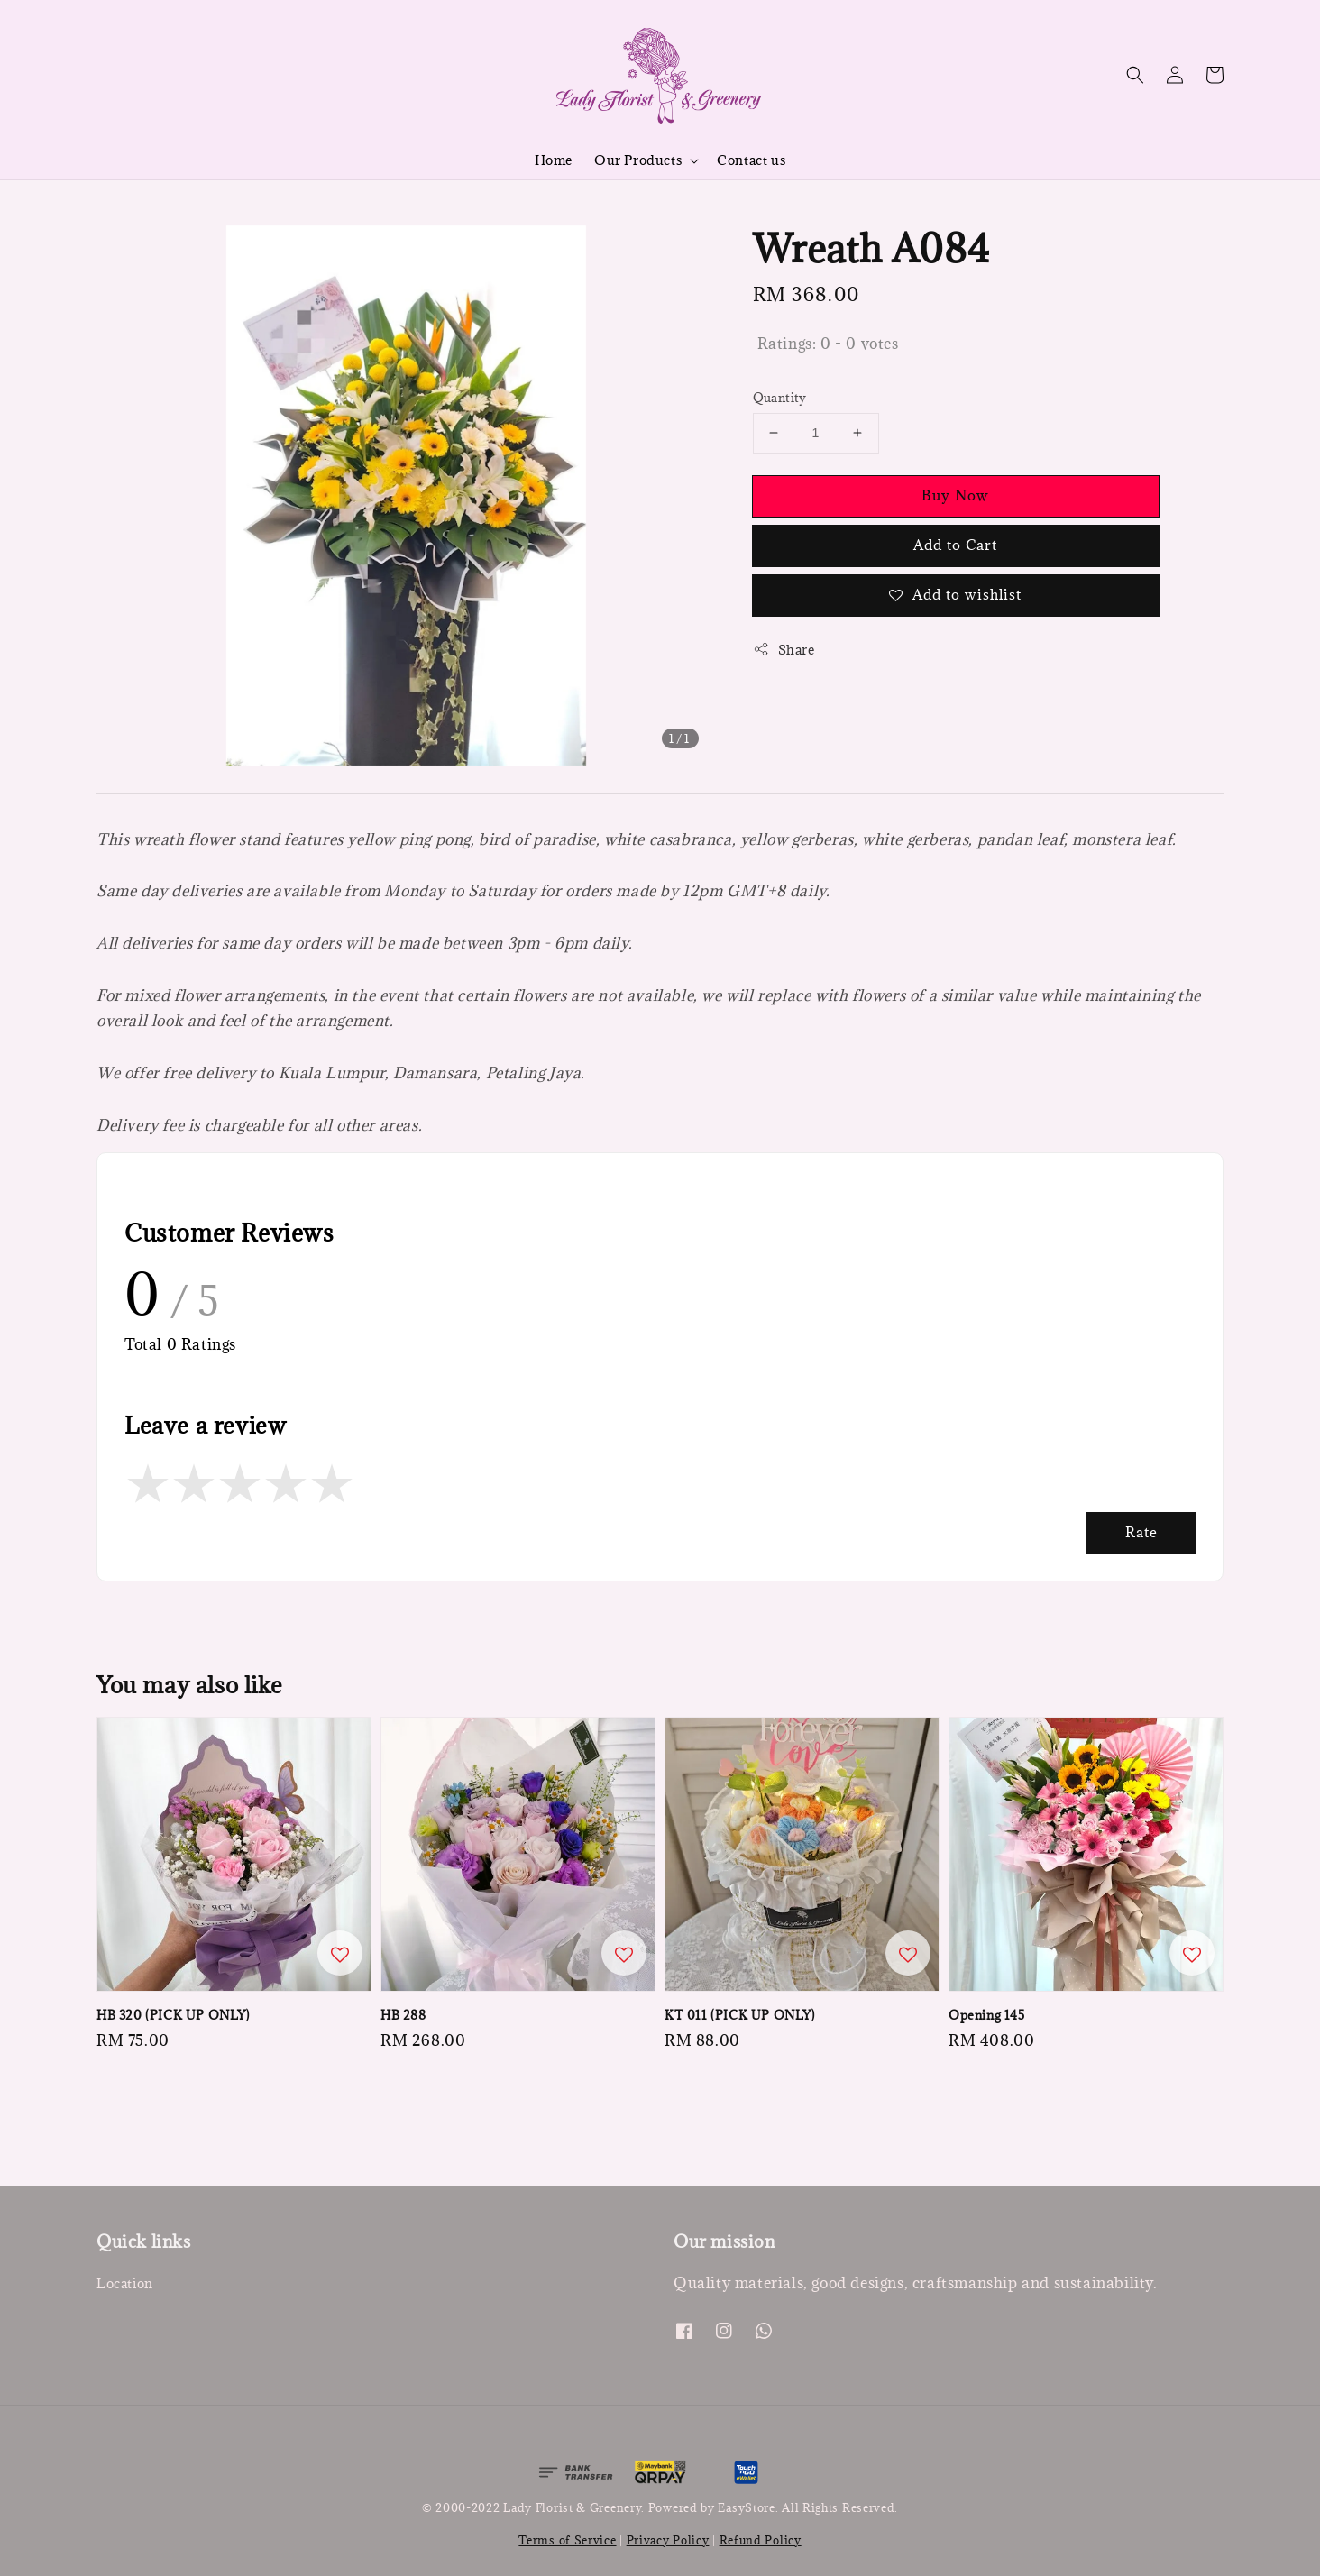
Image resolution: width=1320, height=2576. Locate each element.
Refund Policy (761, 2540)
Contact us (751, 160)
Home (554, 160)
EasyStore (746, 2507)
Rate (1141, 1532)
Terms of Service (567, 2540)
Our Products (638, 160)
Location (124, 2284)
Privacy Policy (668, 2540)
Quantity (780, 398)
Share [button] (784, 649)
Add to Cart (955, 545)
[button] (1135, 75)
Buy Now (955, 495)
